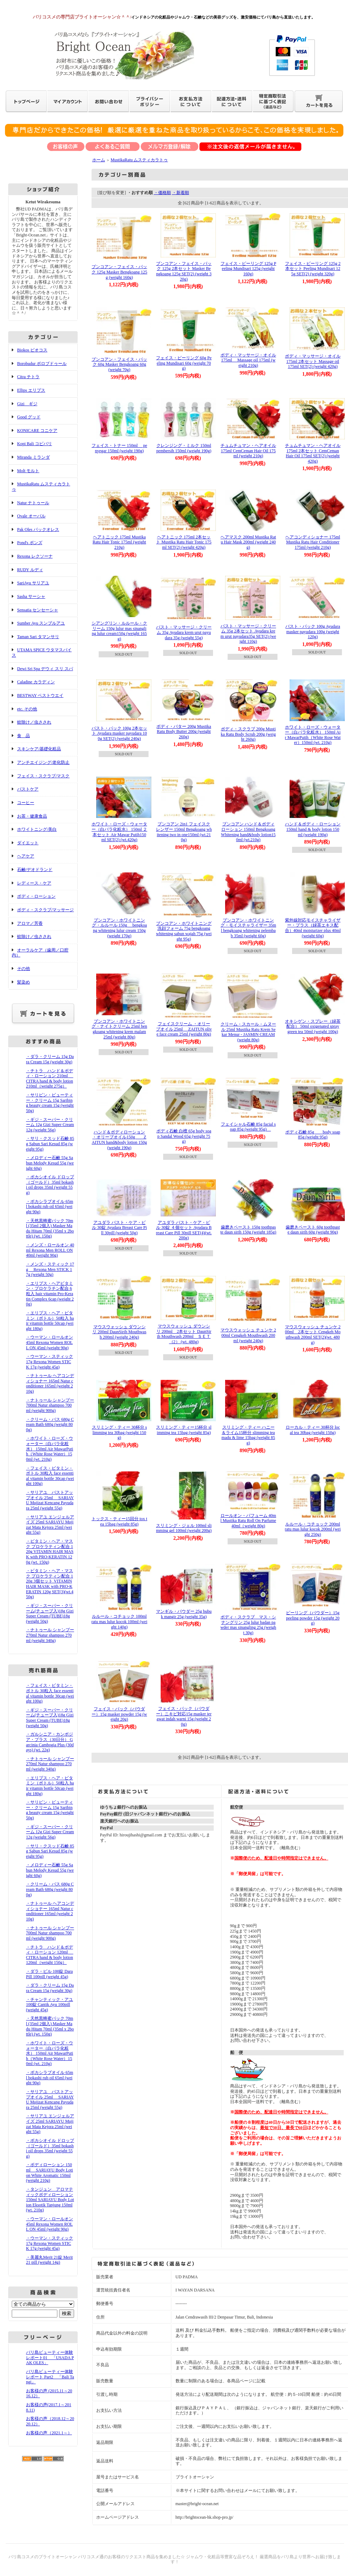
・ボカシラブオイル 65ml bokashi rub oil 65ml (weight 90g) (49, 1206)
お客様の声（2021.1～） (49, 2432)
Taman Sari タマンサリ (38, 636)
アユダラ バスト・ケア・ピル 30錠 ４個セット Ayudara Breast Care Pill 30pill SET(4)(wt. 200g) (184, 1230)
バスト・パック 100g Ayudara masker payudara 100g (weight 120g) (312, 631)
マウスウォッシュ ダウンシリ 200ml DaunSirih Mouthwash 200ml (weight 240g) (119, 1332)
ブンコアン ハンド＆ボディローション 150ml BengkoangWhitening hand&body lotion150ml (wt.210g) (248, 832)
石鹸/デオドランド (34, 869)
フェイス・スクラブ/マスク (43, 775)
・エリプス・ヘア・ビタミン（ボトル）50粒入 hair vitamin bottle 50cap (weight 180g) (50, 1320)
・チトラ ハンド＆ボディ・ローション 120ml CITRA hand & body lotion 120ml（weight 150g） (49, 1955)
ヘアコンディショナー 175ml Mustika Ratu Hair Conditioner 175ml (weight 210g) (312, 542)
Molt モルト (28, 470)
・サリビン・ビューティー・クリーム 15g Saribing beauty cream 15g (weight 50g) (50, 1103)
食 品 (23, 735)
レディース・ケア (34, 883)
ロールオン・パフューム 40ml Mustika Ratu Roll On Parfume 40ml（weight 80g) (248, 1520)
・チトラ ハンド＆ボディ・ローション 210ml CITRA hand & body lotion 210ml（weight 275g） (49, 1078)
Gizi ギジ (27, 403)
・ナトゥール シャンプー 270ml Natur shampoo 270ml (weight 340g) (50, 1635)
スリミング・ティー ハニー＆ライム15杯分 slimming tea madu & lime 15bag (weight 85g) (248, 1435)
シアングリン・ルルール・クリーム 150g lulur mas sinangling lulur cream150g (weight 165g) (119, 631)
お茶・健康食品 (32, 816)
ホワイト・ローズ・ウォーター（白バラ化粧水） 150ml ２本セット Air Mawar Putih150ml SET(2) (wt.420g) (119, 832)
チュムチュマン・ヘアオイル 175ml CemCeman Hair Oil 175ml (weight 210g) (248, 450)
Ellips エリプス (31, 390)
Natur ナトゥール (33, 502)
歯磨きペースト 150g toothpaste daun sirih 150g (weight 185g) (248, 1230)
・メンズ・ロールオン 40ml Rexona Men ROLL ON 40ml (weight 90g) (50, 1250)
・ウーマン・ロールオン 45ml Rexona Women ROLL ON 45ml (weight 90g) (49, 1342)
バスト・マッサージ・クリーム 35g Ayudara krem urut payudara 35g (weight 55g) (184, 632)
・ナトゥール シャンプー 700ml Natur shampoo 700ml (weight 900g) (50, 1405)
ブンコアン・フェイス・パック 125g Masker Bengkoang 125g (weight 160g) (119, 272)
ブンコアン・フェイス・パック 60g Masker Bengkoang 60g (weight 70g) (119, 364)
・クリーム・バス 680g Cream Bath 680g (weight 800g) (50, 1424)
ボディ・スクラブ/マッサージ (45, 909)
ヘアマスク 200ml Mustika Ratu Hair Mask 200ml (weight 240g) (248, 542)
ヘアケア (25, 856)
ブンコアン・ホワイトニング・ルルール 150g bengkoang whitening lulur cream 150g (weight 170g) (119, 928)
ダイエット (27, 842)
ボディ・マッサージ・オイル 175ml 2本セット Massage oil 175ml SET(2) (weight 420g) (313, 361)
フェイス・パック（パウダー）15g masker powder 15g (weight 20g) (119, 1714)
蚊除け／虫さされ (34, 722)
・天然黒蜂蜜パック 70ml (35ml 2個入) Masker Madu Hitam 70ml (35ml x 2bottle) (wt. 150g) (50, 1228)
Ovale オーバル (31, 515)
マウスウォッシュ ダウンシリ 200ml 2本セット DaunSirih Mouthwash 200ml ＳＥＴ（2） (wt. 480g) (184, 1334)
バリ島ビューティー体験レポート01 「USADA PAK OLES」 (50, 2357)
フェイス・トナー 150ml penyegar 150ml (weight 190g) (119, 448)
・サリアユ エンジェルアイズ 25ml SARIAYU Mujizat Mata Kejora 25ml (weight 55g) (50, 1524)
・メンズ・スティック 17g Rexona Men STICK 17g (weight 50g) (50, 1269)
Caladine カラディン (36, 681)
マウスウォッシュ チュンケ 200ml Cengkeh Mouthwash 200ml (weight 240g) (248, 1335)
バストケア (27, 789)
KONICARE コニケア (37, 430)
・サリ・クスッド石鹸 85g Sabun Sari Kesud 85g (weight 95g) (50, 1143)
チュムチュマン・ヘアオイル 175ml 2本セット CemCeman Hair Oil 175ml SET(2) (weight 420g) (313, 453)
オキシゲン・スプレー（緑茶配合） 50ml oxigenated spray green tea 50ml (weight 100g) (313, 1026)
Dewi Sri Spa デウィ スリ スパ (45, 668)
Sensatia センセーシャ (37, 610)
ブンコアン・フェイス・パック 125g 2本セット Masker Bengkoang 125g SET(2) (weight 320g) (184, 271)
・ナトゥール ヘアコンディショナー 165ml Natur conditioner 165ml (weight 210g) (50, 1383)
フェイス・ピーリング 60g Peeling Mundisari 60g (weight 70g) (184, 363)
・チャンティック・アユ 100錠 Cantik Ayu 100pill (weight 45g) (49, 2004)
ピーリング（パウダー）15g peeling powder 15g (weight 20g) (312, 1618)
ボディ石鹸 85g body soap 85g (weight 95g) (312, 1135)
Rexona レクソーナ (35, 556)
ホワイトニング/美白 (37, 829)
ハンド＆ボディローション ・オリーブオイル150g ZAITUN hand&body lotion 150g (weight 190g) (119, 1140)
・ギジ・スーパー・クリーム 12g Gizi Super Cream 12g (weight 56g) (50, 1124)
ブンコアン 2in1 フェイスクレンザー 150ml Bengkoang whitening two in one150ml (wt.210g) (184, 832)
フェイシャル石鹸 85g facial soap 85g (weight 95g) (248, 1127)
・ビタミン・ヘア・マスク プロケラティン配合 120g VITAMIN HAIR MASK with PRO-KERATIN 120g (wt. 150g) (49, 1552)
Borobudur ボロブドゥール (42, 363)
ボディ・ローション (36, 896)
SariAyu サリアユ (33, 582)
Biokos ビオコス (32, 350)
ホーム (98, 159)
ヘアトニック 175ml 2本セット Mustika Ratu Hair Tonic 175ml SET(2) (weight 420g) (183, 542)
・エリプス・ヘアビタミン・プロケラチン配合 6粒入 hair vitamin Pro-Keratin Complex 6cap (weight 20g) (50, 1294)
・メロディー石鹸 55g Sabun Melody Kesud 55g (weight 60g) (50, 1162)
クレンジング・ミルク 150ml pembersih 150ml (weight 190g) (183, 448)
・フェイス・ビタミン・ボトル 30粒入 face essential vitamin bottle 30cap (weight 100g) (50, 1476)
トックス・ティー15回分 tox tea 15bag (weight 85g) (119, 1521)
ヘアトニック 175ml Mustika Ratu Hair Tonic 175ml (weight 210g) (119, 542)
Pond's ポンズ (29, 542)
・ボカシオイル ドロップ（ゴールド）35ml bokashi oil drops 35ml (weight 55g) (50, 1184)
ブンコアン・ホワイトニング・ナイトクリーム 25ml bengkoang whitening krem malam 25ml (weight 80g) (119, 1029)
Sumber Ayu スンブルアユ (41, 623)
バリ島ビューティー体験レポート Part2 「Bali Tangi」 (50, 2376)
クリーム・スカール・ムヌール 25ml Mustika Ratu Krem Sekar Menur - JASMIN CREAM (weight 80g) (248, 1032)
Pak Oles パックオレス (38, 529)
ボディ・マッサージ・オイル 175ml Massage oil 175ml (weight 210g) (248, 360)
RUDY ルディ (30, 569)
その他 (23, 968)
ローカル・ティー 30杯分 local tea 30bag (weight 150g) (313, 1430)
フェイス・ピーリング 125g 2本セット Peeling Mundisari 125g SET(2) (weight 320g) (313, 268)
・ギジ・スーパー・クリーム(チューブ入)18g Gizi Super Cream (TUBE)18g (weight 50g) (50, 1613)
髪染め (23, 982)
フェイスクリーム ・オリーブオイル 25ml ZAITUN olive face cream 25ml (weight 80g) (184, 1029)
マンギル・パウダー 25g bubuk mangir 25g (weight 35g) (184, 1614)
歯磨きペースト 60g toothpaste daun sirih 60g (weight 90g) (313, 1230)
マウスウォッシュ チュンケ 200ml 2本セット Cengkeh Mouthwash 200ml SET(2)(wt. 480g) (313, 1334)
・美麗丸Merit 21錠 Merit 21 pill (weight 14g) (49, 2260)
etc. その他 (27, 708)
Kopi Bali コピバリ (34, 443)
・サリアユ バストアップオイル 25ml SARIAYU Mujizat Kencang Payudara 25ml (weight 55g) (50, 1500)
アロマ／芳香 (30, 923)
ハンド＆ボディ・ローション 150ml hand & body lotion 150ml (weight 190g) (313, 829)
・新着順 (180, 192)
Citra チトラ (28, 376)
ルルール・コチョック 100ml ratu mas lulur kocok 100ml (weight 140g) (119, 1621)
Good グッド (29, 416)
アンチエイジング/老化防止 (43, 762)
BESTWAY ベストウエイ (40, 695)
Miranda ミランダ (33, 457)
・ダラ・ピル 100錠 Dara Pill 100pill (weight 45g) (49, 1974)
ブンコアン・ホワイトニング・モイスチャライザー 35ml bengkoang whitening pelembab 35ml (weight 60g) (248, 928)
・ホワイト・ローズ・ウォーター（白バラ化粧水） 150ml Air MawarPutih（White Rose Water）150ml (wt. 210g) (49, 1449)
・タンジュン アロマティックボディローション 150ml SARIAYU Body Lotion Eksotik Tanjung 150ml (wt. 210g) (50, 2200)
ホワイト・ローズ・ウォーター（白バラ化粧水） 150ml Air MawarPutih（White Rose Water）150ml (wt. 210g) (313, 735)
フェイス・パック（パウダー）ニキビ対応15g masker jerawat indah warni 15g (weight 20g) (183, 1716)
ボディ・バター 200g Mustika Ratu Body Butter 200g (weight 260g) (183, 731)
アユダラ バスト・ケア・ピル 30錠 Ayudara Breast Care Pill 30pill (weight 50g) (119, 1227)
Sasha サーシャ (31, 596)
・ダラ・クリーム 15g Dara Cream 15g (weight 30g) (50, 1059)
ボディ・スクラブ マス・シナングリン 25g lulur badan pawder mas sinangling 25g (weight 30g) (248, 1625)
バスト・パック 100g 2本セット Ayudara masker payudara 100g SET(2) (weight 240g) (119, 733)
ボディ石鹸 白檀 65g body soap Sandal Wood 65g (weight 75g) (183, 1136)
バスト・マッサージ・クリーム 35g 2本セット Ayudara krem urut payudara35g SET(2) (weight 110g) (248, 634)
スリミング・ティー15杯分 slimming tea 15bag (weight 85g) (183, 1430)
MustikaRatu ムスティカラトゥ (139, 159)
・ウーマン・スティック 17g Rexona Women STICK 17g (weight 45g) (49, 1361)
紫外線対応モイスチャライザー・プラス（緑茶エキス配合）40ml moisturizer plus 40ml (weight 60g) (313, 928)
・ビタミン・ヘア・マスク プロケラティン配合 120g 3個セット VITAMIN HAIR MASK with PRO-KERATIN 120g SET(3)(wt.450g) (49, 1583)
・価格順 (162, 192)
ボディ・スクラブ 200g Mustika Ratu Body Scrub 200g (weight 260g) (248, 734)
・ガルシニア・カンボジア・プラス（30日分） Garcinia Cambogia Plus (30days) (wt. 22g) (50, 1742)
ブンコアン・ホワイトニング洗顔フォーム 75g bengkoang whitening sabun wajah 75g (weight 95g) (184, 931)
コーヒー (25, 802)
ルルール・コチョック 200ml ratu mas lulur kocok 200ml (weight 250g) (313, 1529)
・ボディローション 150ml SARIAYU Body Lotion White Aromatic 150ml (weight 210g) (49, 2172)
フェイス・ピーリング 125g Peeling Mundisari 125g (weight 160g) (248, 268)
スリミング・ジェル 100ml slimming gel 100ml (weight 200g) (184, 1528)
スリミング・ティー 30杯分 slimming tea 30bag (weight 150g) (119, 1432)
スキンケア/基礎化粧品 (39, 748)
